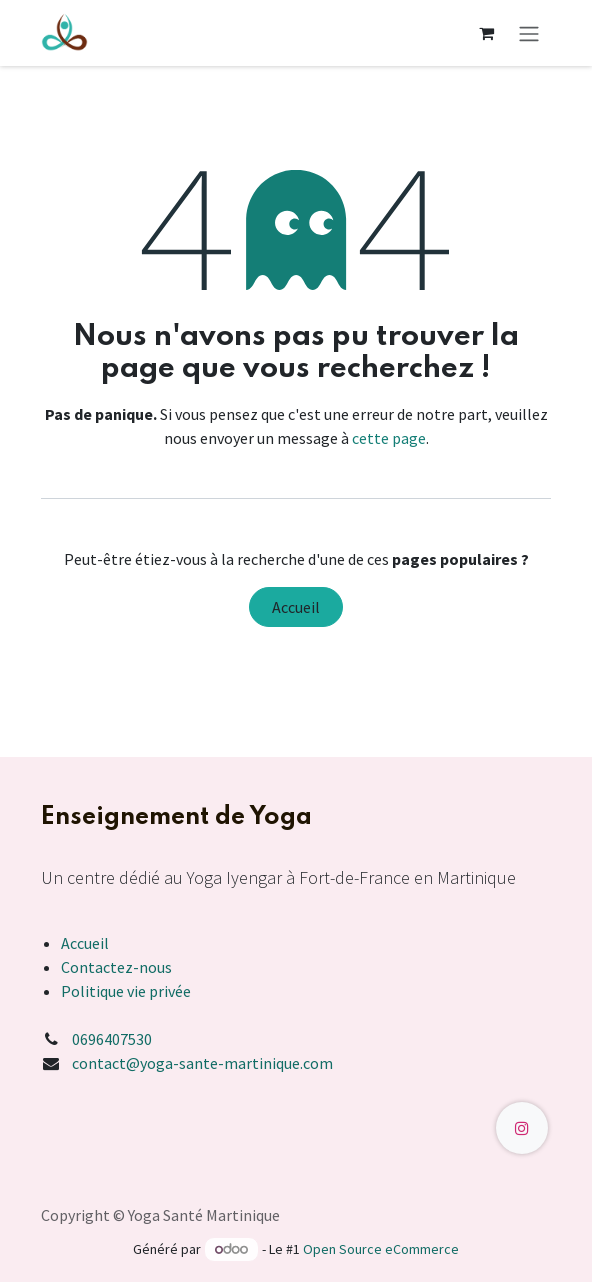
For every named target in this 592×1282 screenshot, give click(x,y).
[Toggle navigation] (529, 33)
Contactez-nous (116, 967)
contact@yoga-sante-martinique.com (202, 1063)
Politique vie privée (126, 991)
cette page (389, 438)
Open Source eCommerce (381, 1249)
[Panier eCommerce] (486, 33)
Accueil (296, 607)
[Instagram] (522, 1128)
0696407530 (112, 1039)
